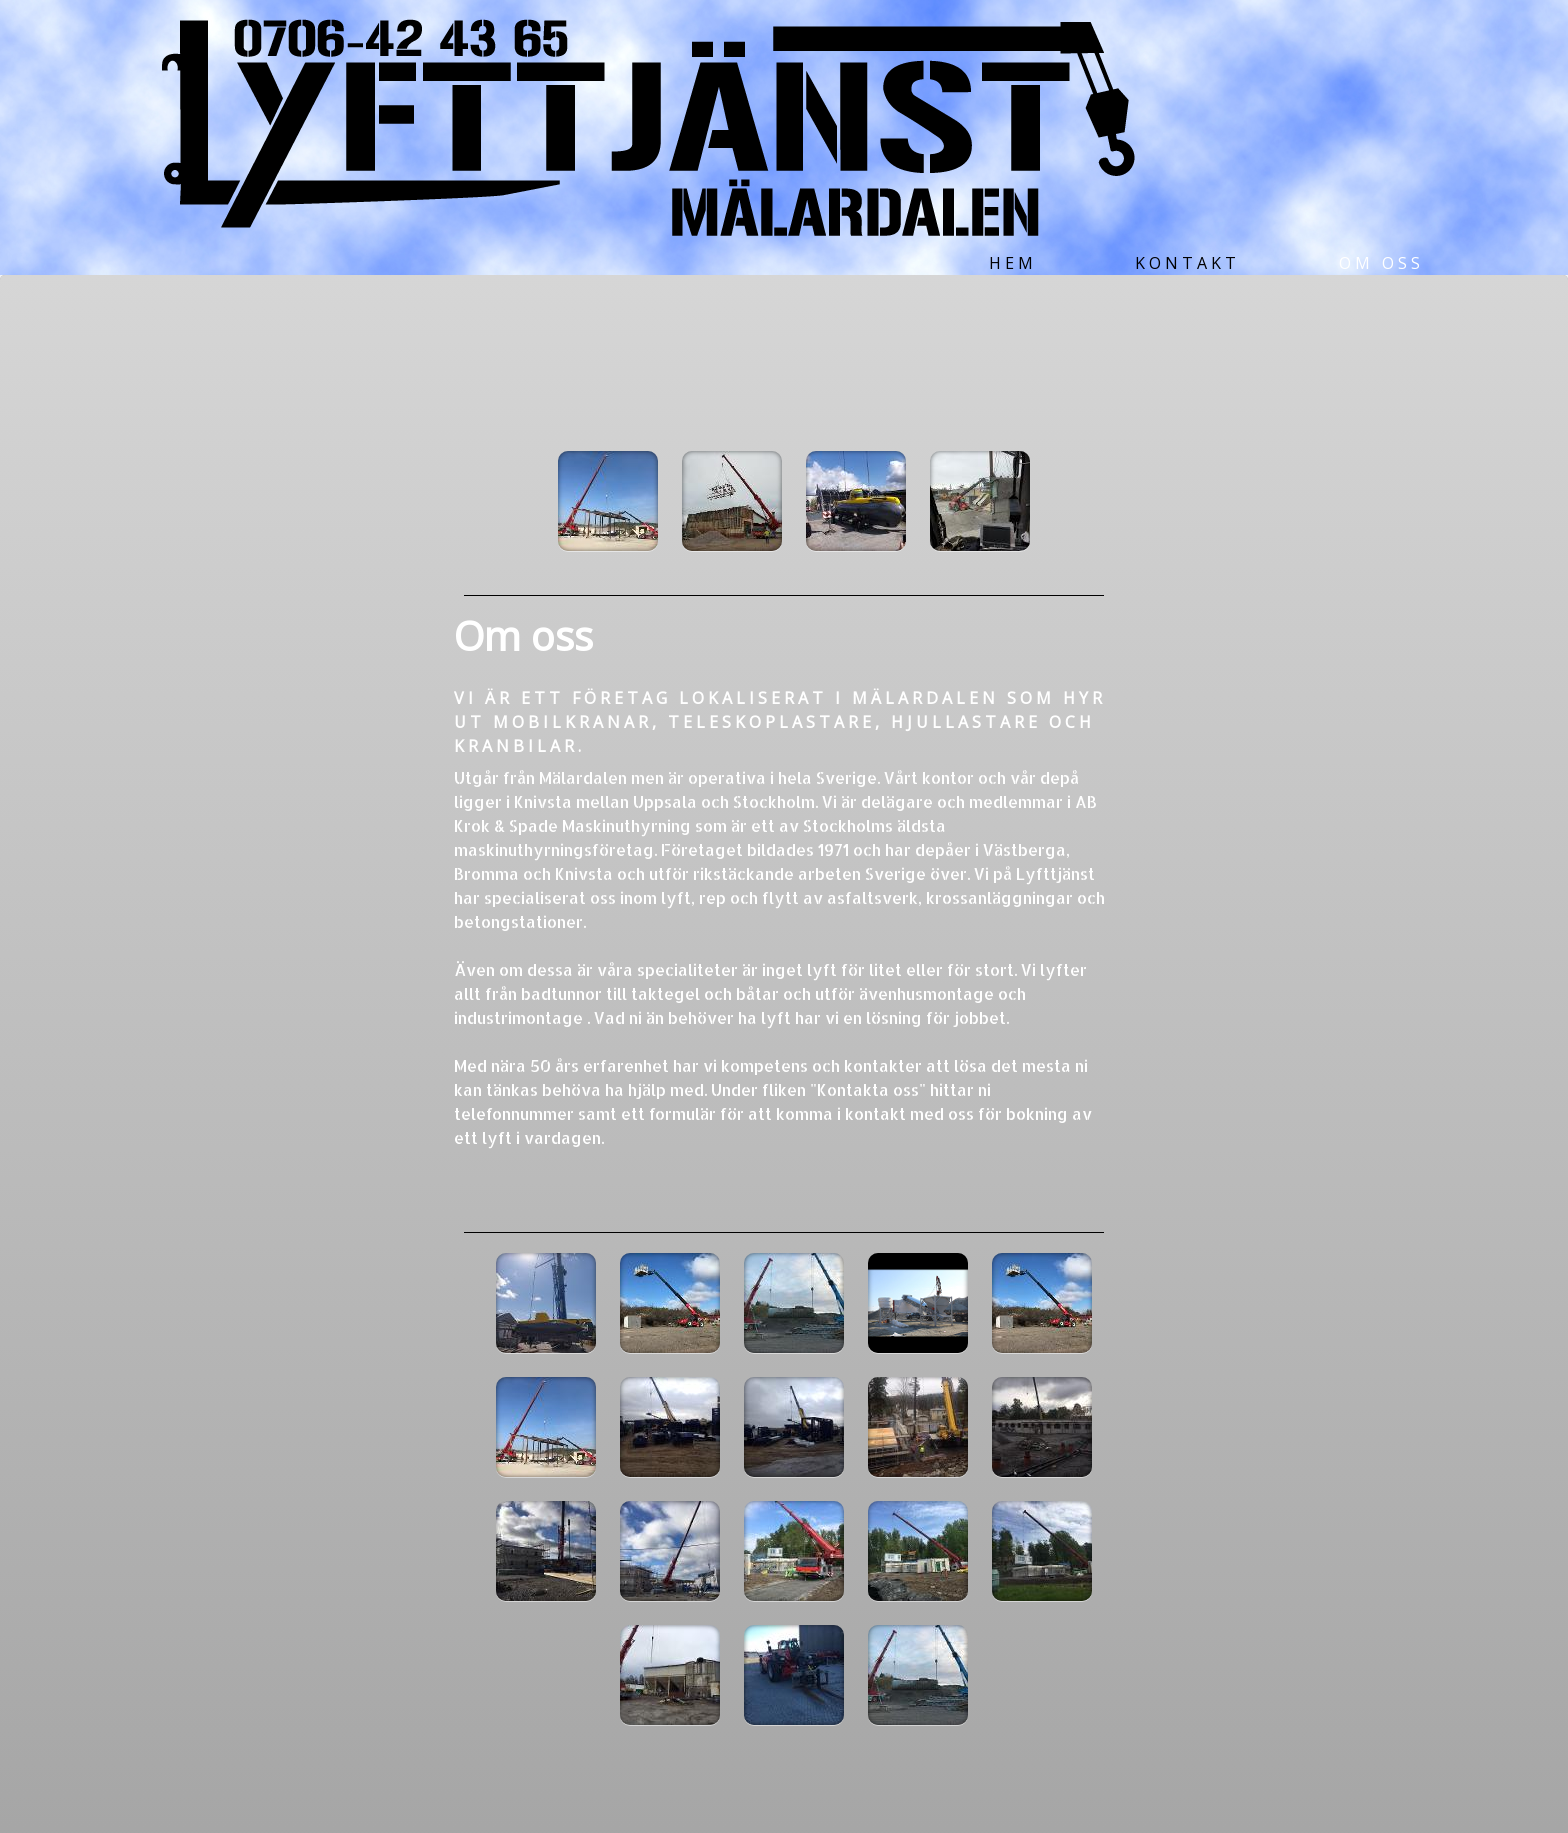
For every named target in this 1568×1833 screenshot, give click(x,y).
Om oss (1381, 263)
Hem (1013, 263)
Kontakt (1187, 263)
